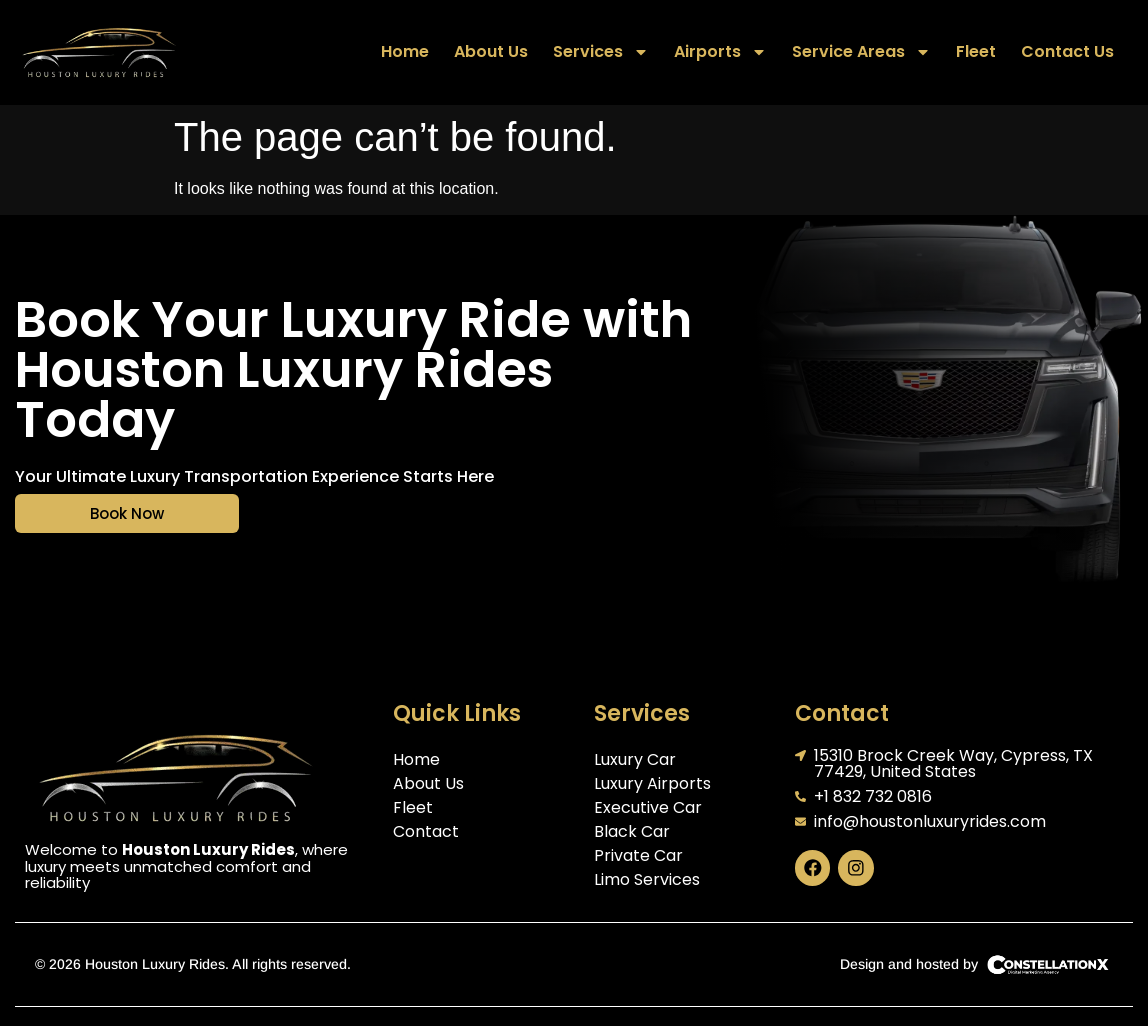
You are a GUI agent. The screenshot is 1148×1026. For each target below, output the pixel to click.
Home (405, 51)
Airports (720, 52)
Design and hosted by (909, 964)
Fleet (976, 51)
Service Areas (861, 52)
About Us (491, 51)
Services (601, 52)
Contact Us (1067, 51)
